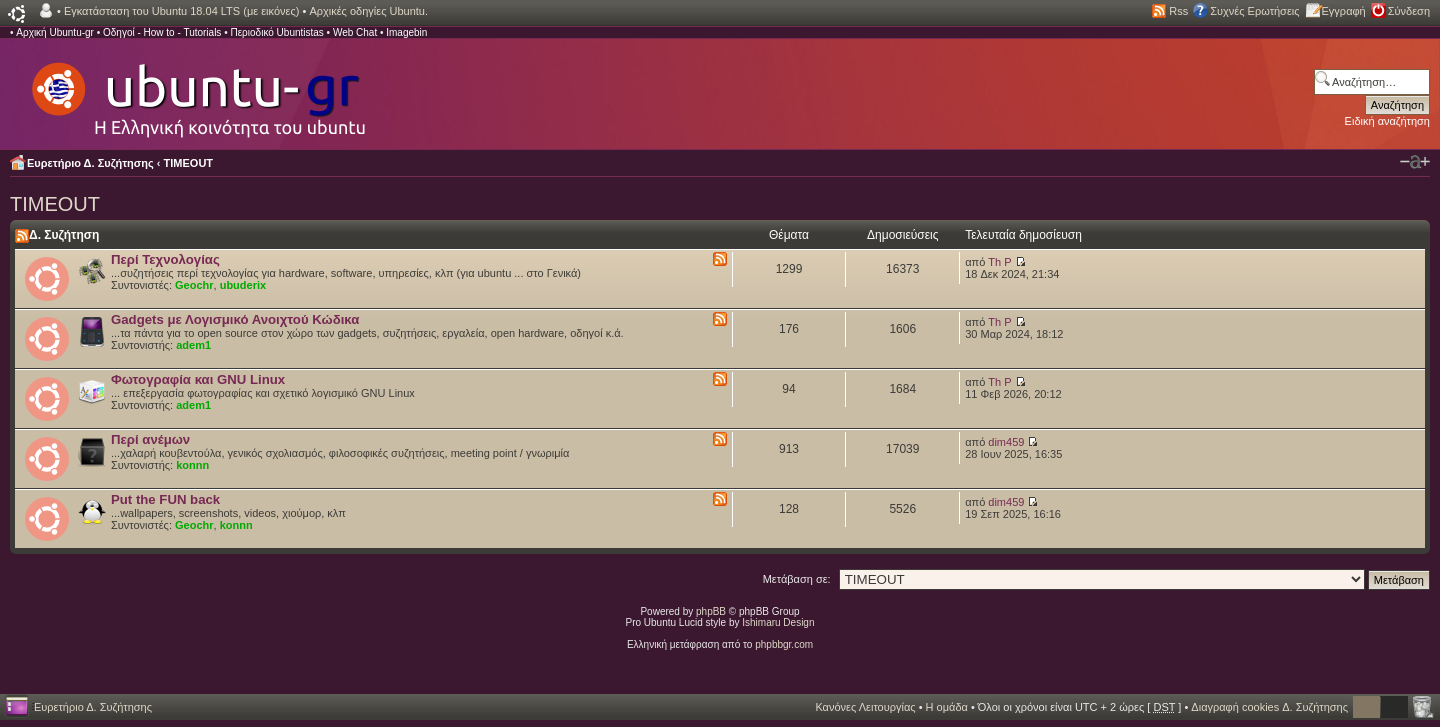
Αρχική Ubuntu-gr (55, 32)
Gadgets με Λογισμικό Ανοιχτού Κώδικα (235, 319)
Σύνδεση (1409, 11)
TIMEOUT (189, 163)
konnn (192, 465)
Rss (1178, 11)
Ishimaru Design (778, 622)
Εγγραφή (1344, 11)
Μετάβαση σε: (797, 579)
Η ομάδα (947, 707)
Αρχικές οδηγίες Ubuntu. (368, 11)
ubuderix (243, 285)
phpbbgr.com (784, 644)
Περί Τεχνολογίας (165, 259)
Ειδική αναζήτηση (1387, 121)
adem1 (193, 345)
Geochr (194, 285)
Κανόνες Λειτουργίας (865, 707)
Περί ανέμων (150, 439)
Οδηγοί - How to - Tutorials (162, 32)
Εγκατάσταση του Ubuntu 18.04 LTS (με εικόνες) (181, 11)
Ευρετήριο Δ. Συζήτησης (90, 163)
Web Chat (355, 32)
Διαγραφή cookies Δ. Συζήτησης (1269, 707)
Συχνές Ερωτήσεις (1254, 11)
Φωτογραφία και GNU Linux (198, 379)
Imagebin (406, 32)
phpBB (711, 611)
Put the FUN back (165, 499)
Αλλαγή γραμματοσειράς (1415, 162)
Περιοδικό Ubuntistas (276, 32)
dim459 (1006, 442)
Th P (999, 262)
